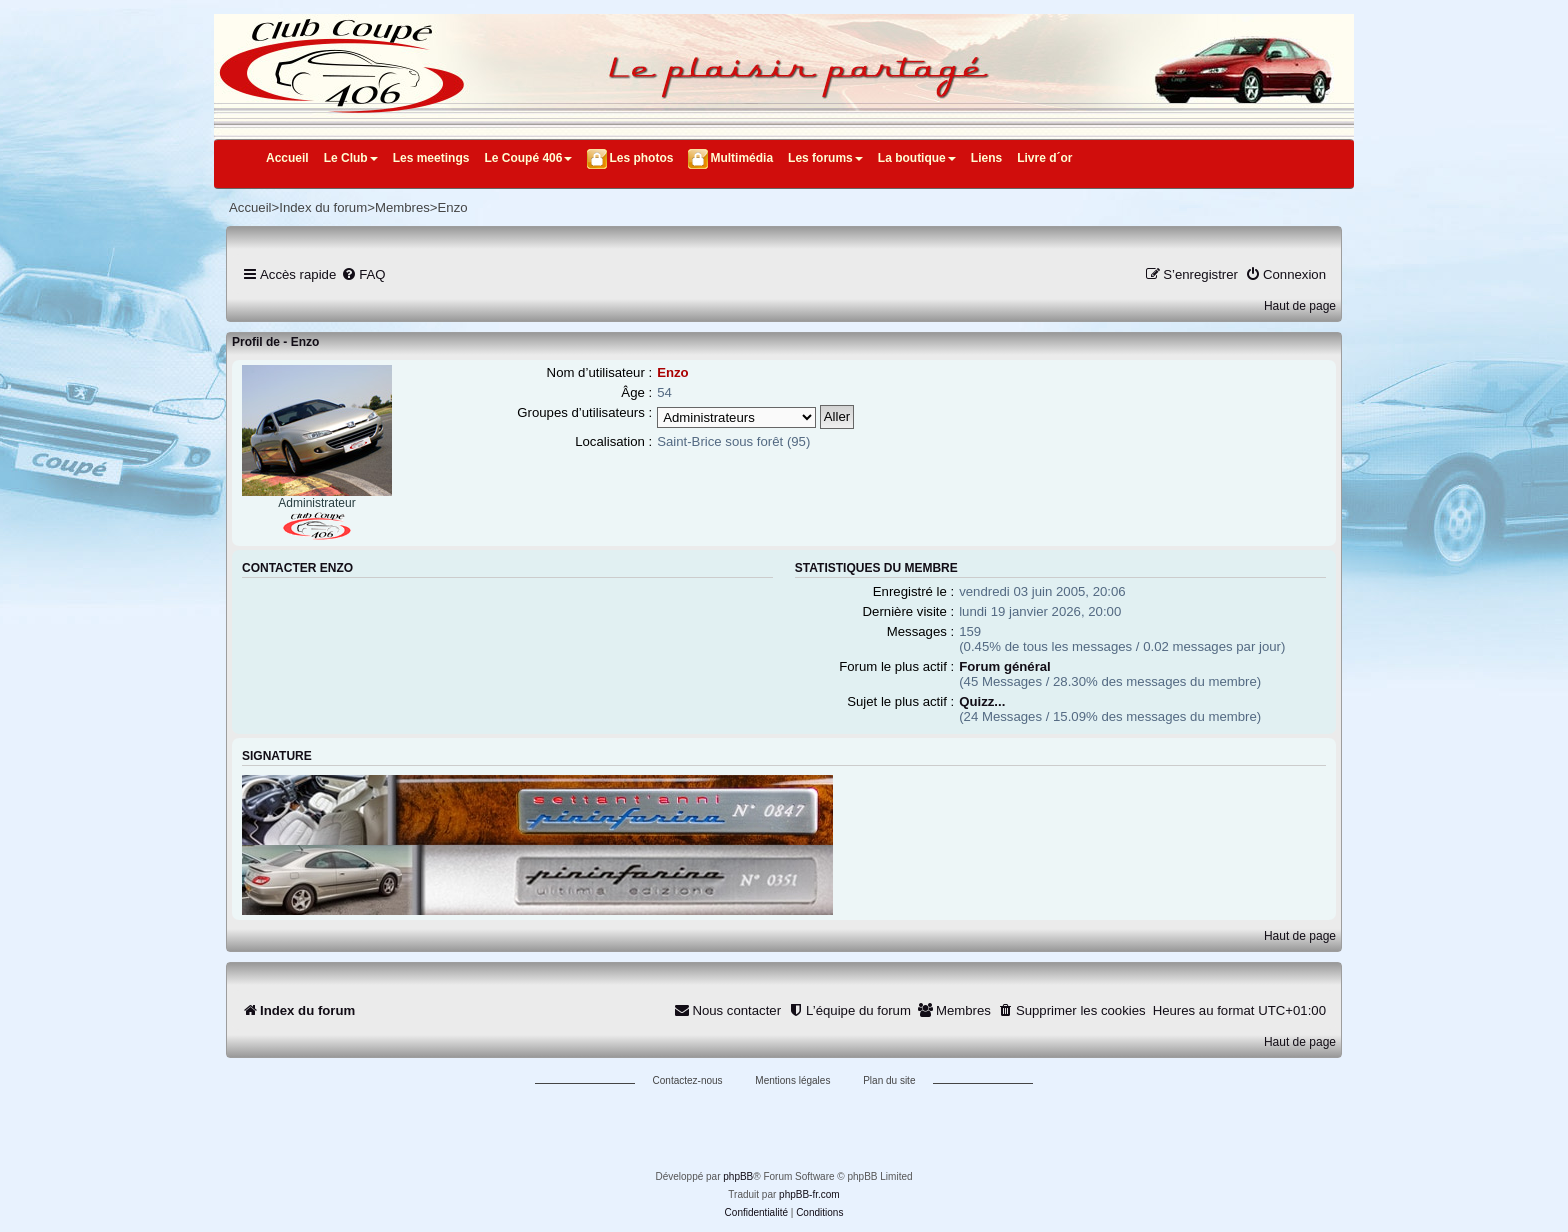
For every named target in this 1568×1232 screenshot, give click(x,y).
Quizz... (982, 701)
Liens (986, 158)
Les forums (825, 158)
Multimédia (741, 158)
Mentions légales (792, 1080)
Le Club (351, 158)
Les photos (641, 158)
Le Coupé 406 (528, 158)
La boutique (917, 158)
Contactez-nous (688, 1080)
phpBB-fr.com (809, 1194)
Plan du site (889, 1080)
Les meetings (431, 158)
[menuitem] (363, 274)
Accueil (287, 158)
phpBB (738, 1176)
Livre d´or (1044, 158)
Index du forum (323, 207)
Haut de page (1300, 306)
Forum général (1005, 666)
